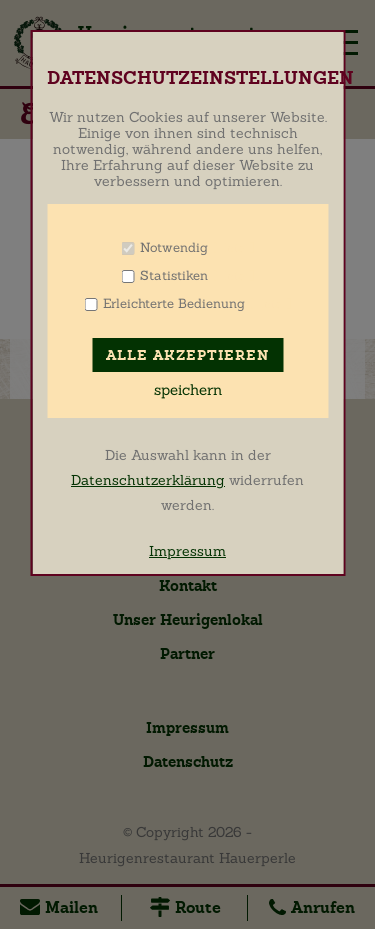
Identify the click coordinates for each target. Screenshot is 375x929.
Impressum (187, 551)
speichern (188, 390)
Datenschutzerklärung (148, 480)
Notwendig (174, 247)
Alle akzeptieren (187, 355)
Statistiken (174, 275)
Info (233, 247)
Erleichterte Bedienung (174, 303)
